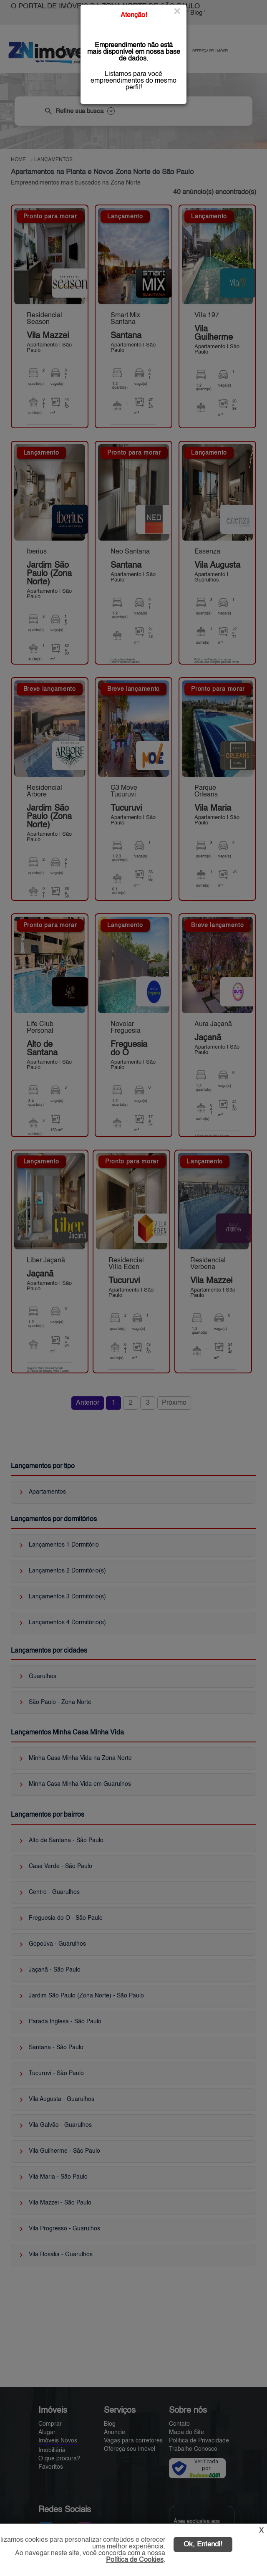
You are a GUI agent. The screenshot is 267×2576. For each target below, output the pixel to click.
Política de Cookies (135, 2560)
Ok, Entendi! (203, 2544)
